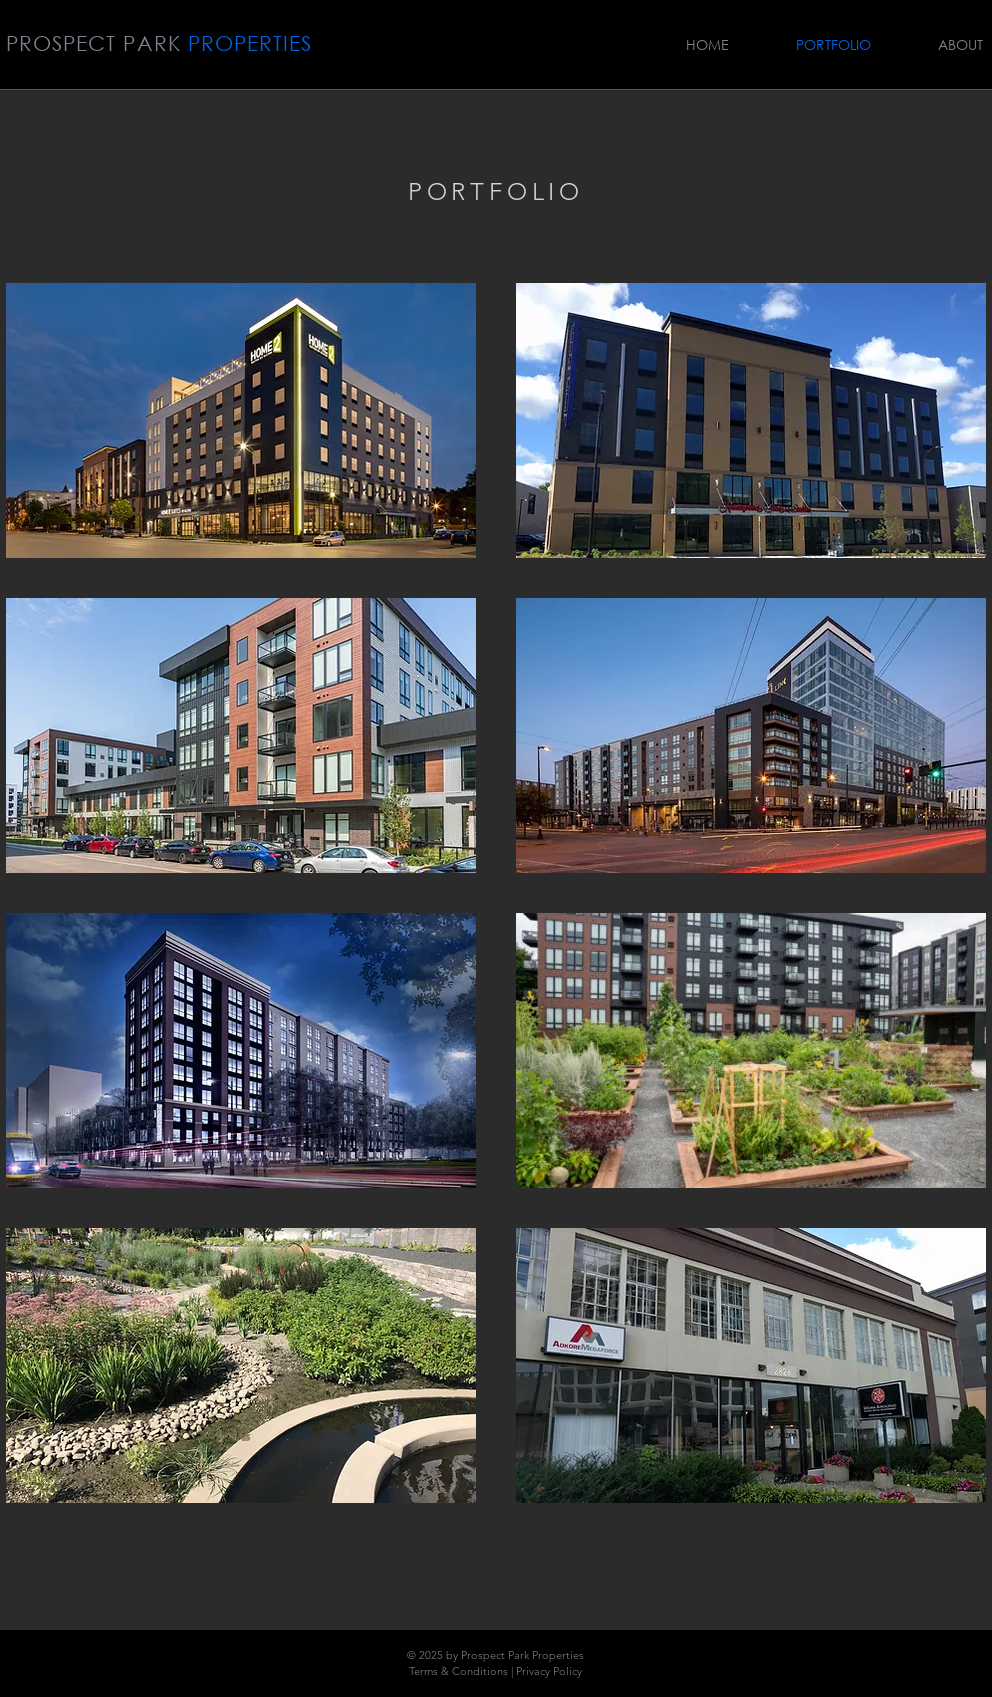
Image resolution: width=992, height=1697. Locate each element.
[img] (241, 420)
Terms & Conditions (458, 1671)
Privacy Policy (549, 1671)
